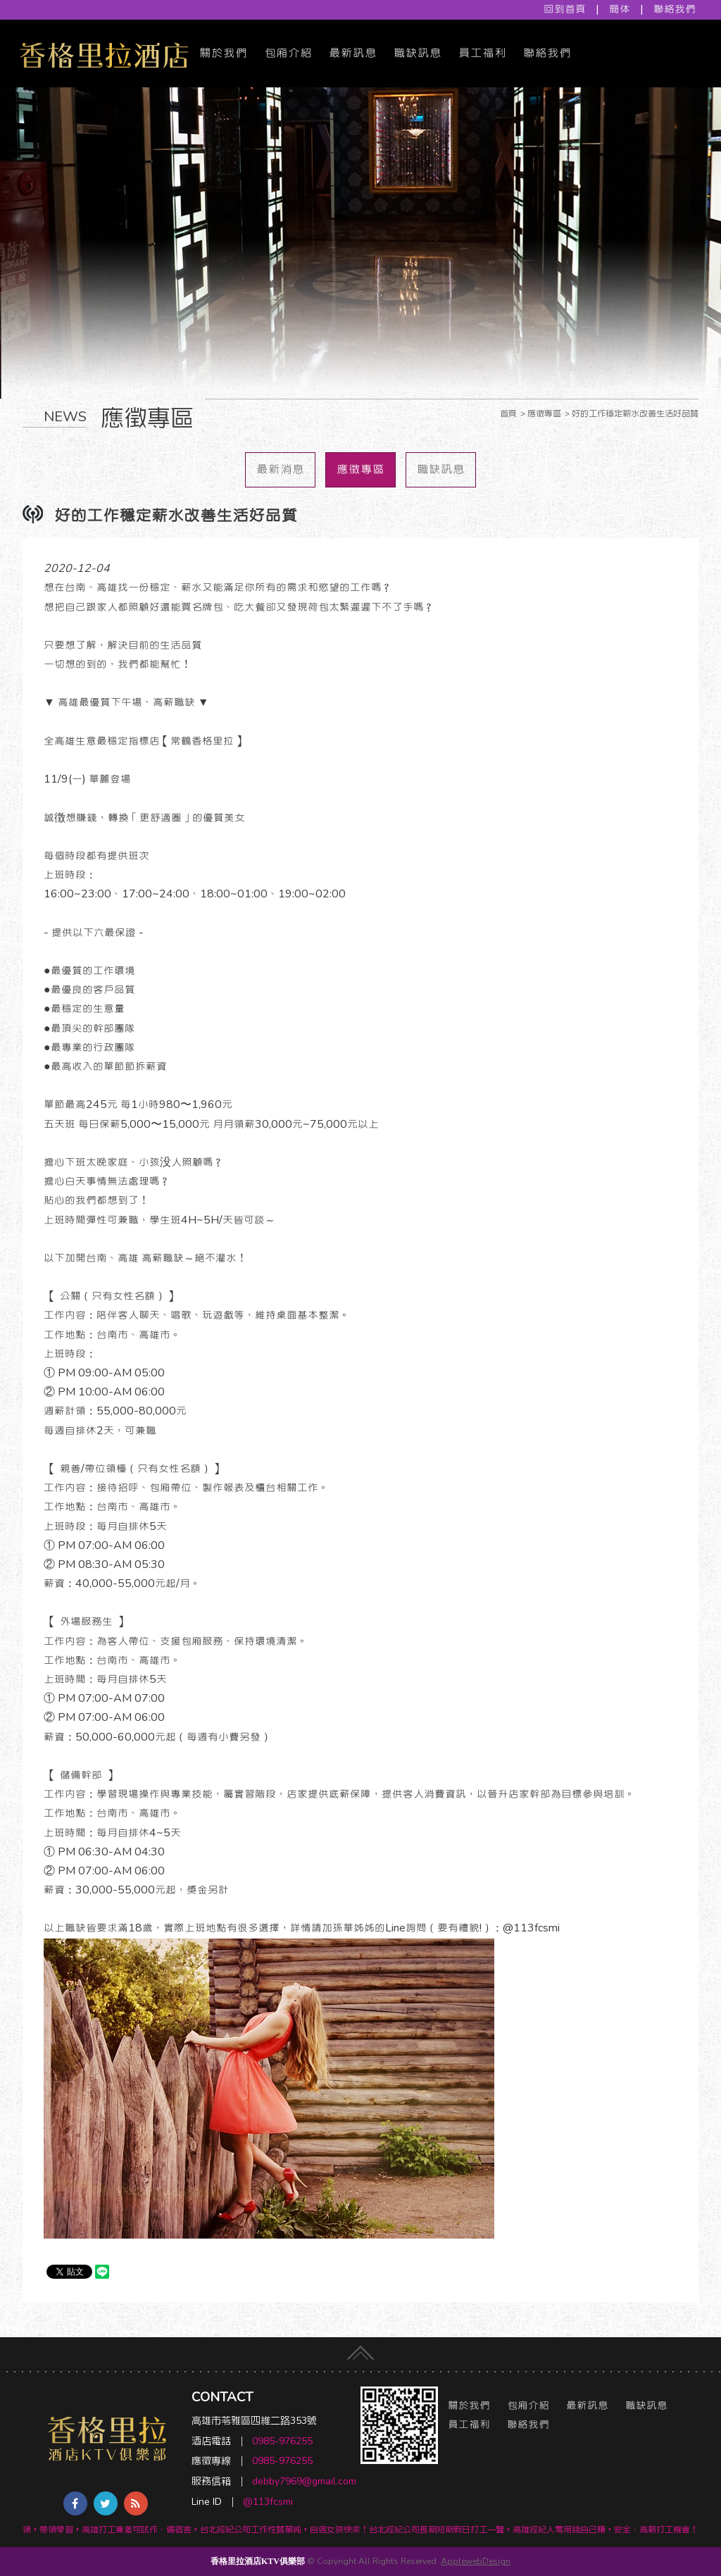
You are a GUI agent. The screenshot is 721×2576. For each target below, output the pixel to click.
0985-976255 (282, 2441)
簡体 (619, 9)
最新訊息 (353, 52)
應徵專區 (360, 469)
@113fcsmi (268, 2501)
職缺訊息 (417, 52)
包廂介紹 (288, 52)
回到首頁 (565, 9)
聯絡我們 (674, 9)
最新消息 (280, 469)
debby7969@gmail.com (304, 2481)
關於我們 (223, 52)
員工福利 (482, 52)
